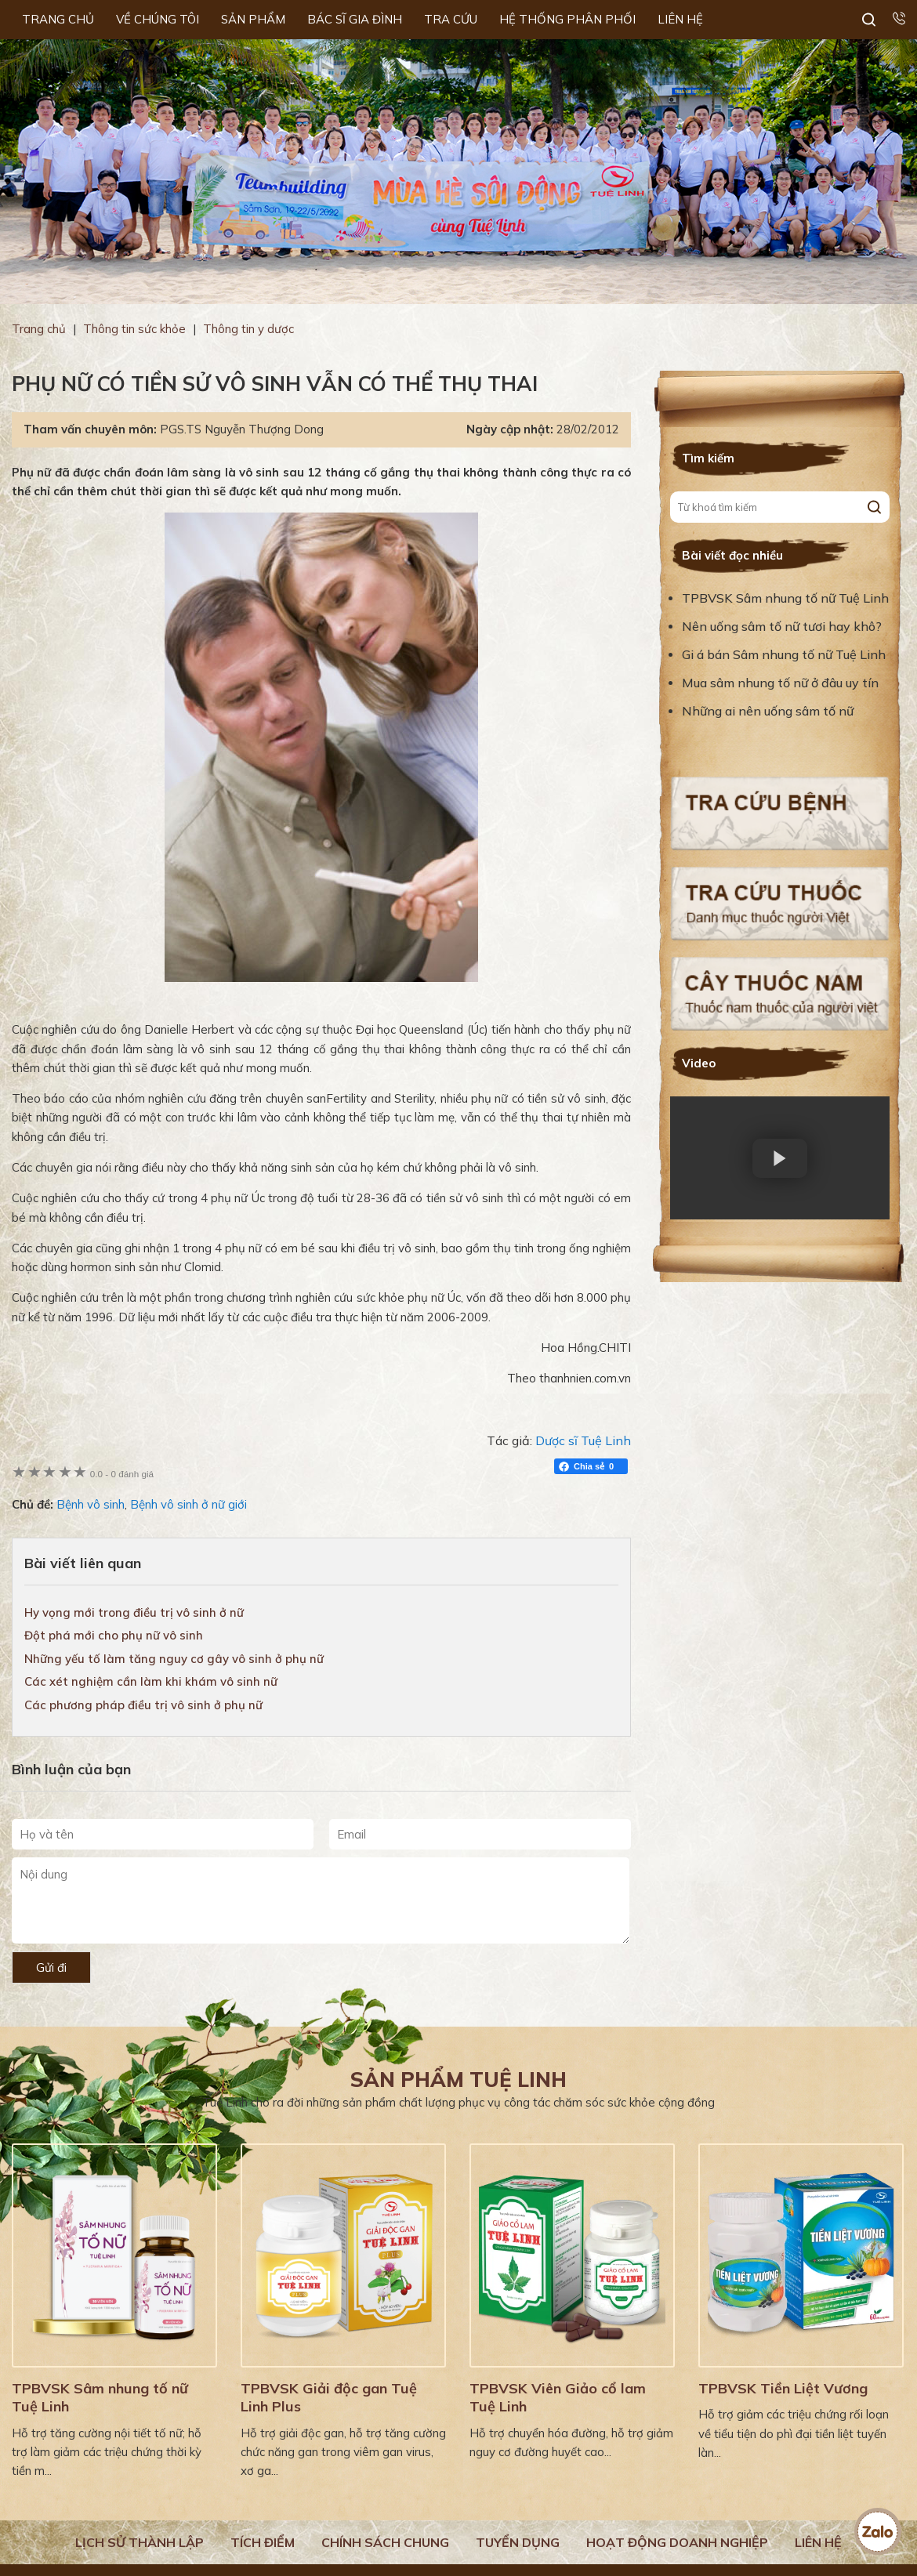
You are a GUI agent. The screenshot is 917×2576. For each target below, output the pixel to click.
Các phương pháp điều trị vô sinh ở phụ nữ (143, 1704)
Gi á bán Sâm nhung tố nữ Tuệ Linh (784, 654)
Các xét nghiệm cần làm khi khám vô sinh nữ (150, 1681)
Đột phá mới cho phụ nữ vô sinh (113, 1635)
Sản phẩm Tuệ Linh (458, 2079)
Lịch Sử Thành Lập (139, 2542)
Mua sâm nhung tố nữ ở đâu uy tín (780, 682)
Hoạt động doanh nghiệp (677, 2542)
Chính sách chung (385, 2542)
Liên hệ (818, 2542)
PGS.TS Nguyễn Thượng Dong (242, 429)
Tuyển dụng (518, 2542)
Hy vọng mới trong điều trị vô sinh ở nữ (134, 1612)
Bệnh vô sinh (90, 1504)
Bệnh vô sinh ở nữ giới (188, 1504)
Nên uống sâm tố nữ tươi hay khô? (782, 626)
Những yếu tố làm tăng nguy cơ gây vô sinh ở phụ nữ (174, 1658)
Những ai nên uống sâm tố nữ (769, 711)
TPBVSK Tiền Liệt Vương (783, 2388)
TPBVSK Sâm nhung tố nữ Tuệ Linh (785, 598)
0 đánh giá (122, 1474)
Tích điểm (262, 2542)
